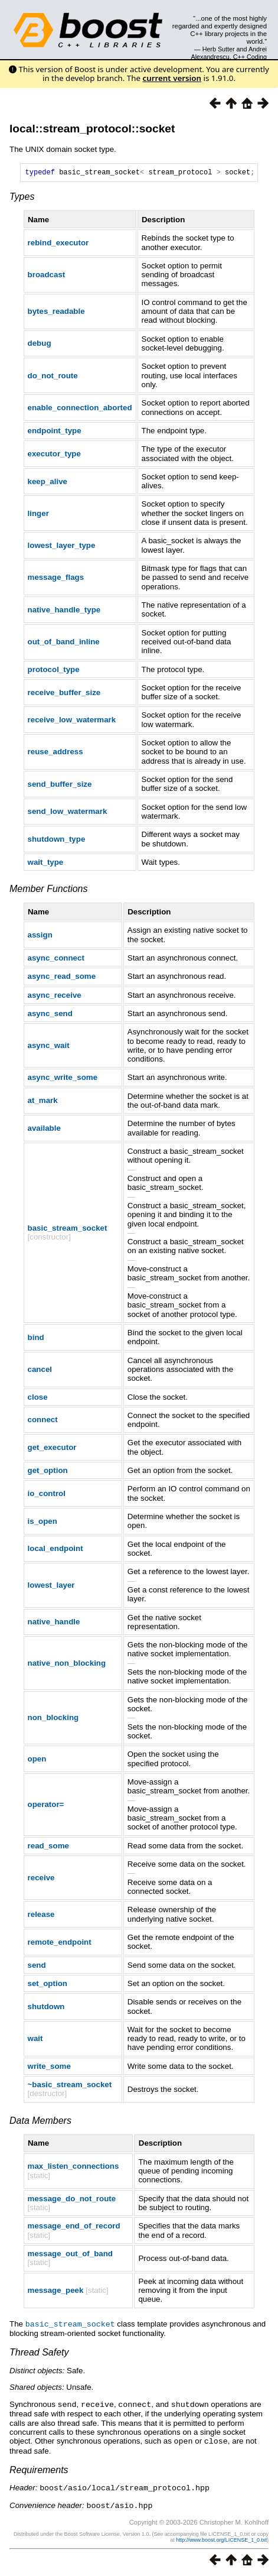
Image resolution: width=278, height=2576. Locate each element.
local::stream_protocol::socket (92, 128)
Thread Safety (39, 2353)
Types (21, 198)
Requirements (38, 2470)
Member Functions (48, 890)
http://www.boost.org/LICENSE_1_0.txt (221, 2539)
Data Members (40, 2122)
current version (171, 78)
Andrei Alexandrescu (229, 53)
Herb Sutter (218, 49)
